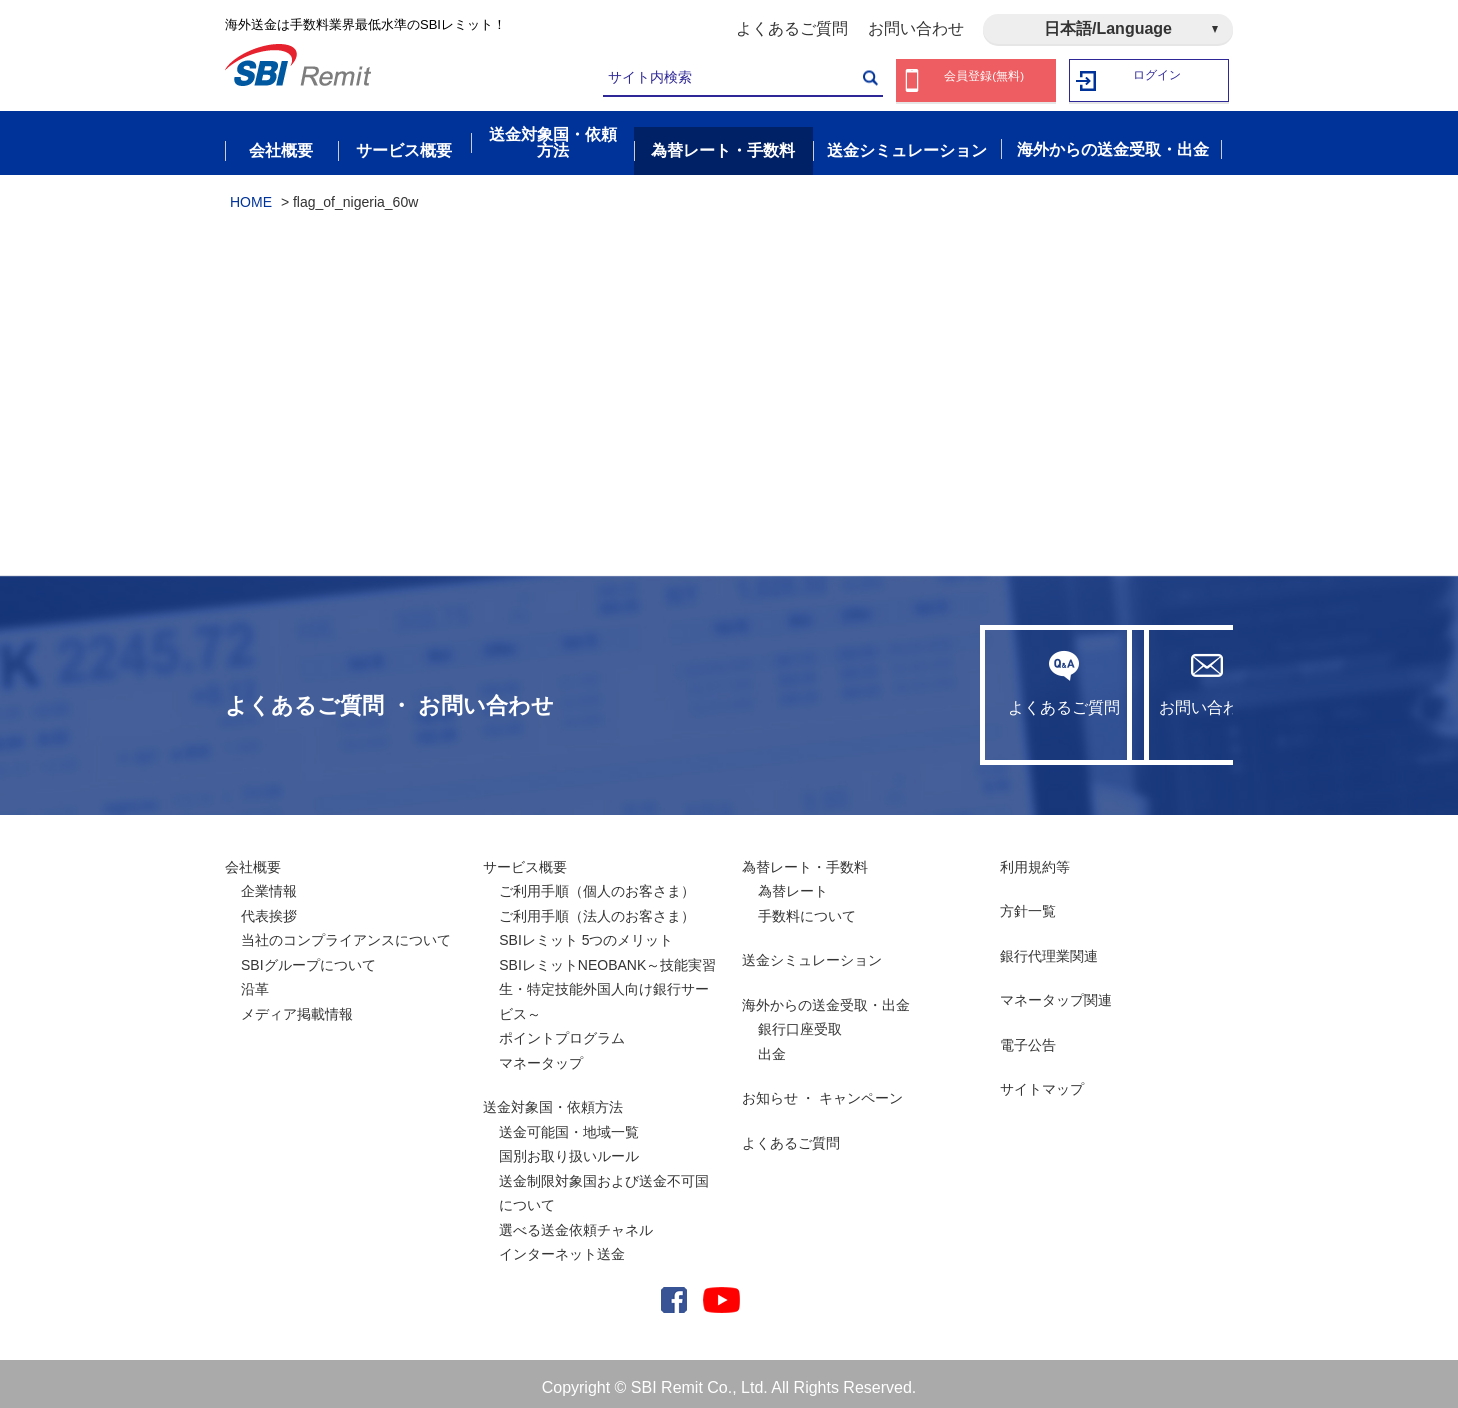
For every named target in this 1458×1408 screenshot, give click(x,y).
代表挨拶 (269, 907)
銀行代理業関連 (1049, 947)
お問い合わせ (916, 28)
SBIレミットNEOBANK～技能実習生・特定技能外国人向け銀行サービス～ (607, 980)
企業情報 (269, 883)
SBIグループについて (308, 956)
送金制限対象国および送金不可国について (604, 1184)
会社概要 (253, 858)
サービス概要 (525, 858)
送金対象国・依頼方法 (553, 1099)
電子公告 (1028, 1036)
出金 (772, 1045)
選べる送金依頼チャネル (576, 1221)
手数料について (807, 907)
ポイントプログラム (562, 1030)
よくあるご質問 (792, 28)
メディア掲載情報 (297, 1005)
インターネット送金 (562, 1246)
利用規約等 (1035, 858)
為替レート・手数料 (805, 858)
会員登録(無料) (984, 80)
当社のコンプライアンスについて (346, 932)
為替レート (793, 883)
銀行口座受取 (800, 1021)
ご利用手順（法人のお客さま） (597, 907)
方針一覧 (1028, 903)
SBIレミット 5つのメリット (586, 932)
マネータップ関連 (1056, 992)
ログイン (1158, 80)
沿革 (255, 981)
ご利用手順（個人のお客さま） (597, 883)
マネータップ (541, 1054)
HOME (251, 193)
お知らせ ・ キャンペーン (823, 1090)
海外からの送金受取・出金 (826, 996)
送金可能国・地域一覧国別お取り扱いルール (569, 1135)
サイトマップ (1042, 1081)
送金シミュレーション (812, 952)
